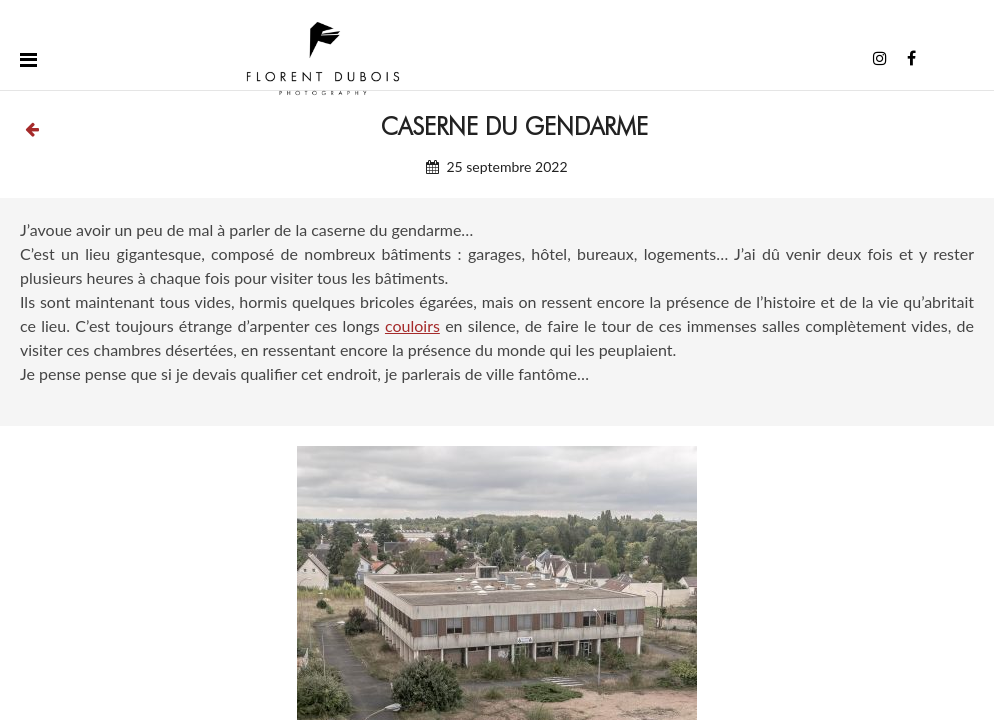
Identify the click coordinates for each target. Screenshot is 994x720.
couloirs (412, 325)
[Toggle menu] (28, 58)
